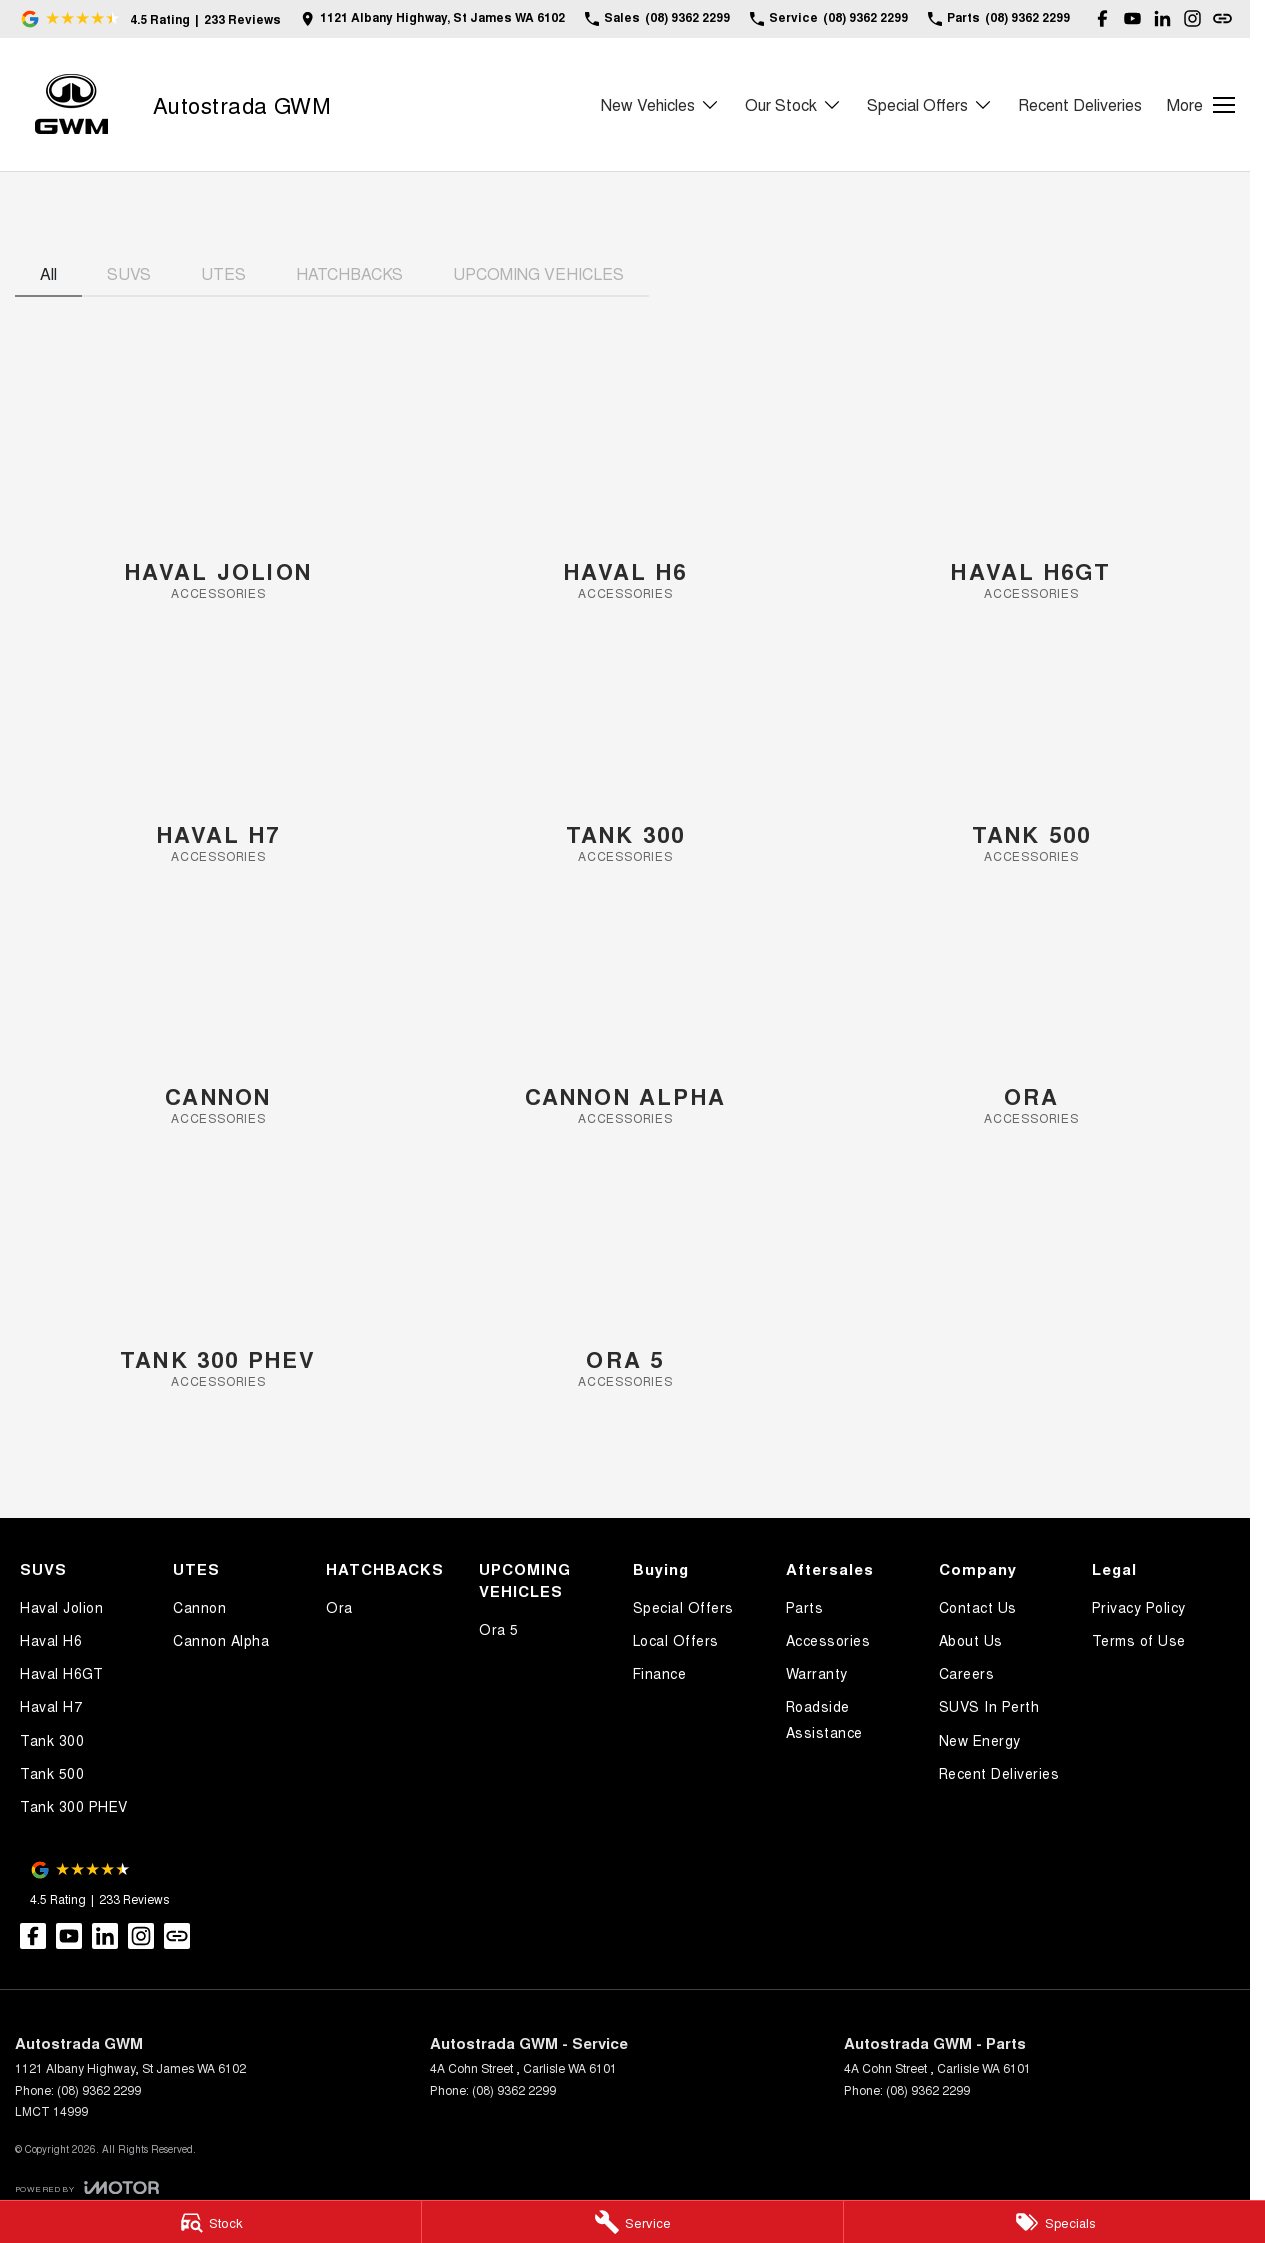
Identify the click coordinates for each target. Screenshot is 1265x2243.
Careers (967, 1673)
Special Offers (683, 1607)
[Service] (632, 2222)
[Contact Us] (433, 18)
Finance (660, 1673)
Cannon (199, 1607)
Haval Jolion (61, 1607)
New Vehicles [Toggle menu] (660, 104)
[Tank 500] (1031, 751)
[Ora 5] (625, 1276)
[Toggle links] (87, 2187)
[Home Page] (71, 104)
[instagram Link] (1192, 18)
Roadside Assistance (824, 1718)
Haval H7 (51, 1706)
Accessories (828, 1640)
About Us (971, 1640)
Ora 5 (499, 1629)
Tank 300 (52, 1740)
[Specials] (1054, 2222)
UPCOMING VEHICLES (538, 273)
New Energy (980, 1740)
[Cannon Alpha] (625, 1013)
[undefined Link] (1222, 18)
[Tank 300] (625, 751)
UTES (223, 273)
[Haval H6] (625, 488)
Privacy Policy (1139, 1607)
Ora (339, 1607)
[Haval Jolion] (218, 488)
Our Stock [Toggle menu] (793, 104)
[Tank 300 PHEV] (218, 1276)
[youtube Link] (1132, 18)
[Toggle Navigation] (1201, 105)
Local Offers (676, 1640)
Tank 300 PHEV (74, 1806)
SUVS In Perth (989, 1706)
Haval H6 (51, 1640)
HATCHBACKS (349, 273)
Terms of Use (1139, 1640)
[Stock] (210, 2222)
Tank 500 (52, 1773)
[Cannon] (218, 1013)
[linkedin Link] (1162, 18)
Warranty (817, 1673)
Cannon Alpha (221, 1640)
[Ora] (1031, 1013)
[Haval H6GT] (1031, 488)
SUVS (129, 273)
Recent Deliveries (1080, 104)
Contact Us (978, 1607)
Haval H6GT (61, 1673)
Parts (805, 1607)
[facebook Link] (1102, 18)
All (48, 273)
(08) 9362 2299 (99, 2089)
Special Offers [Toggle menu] (930, 104)
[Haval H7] (218, 751)
